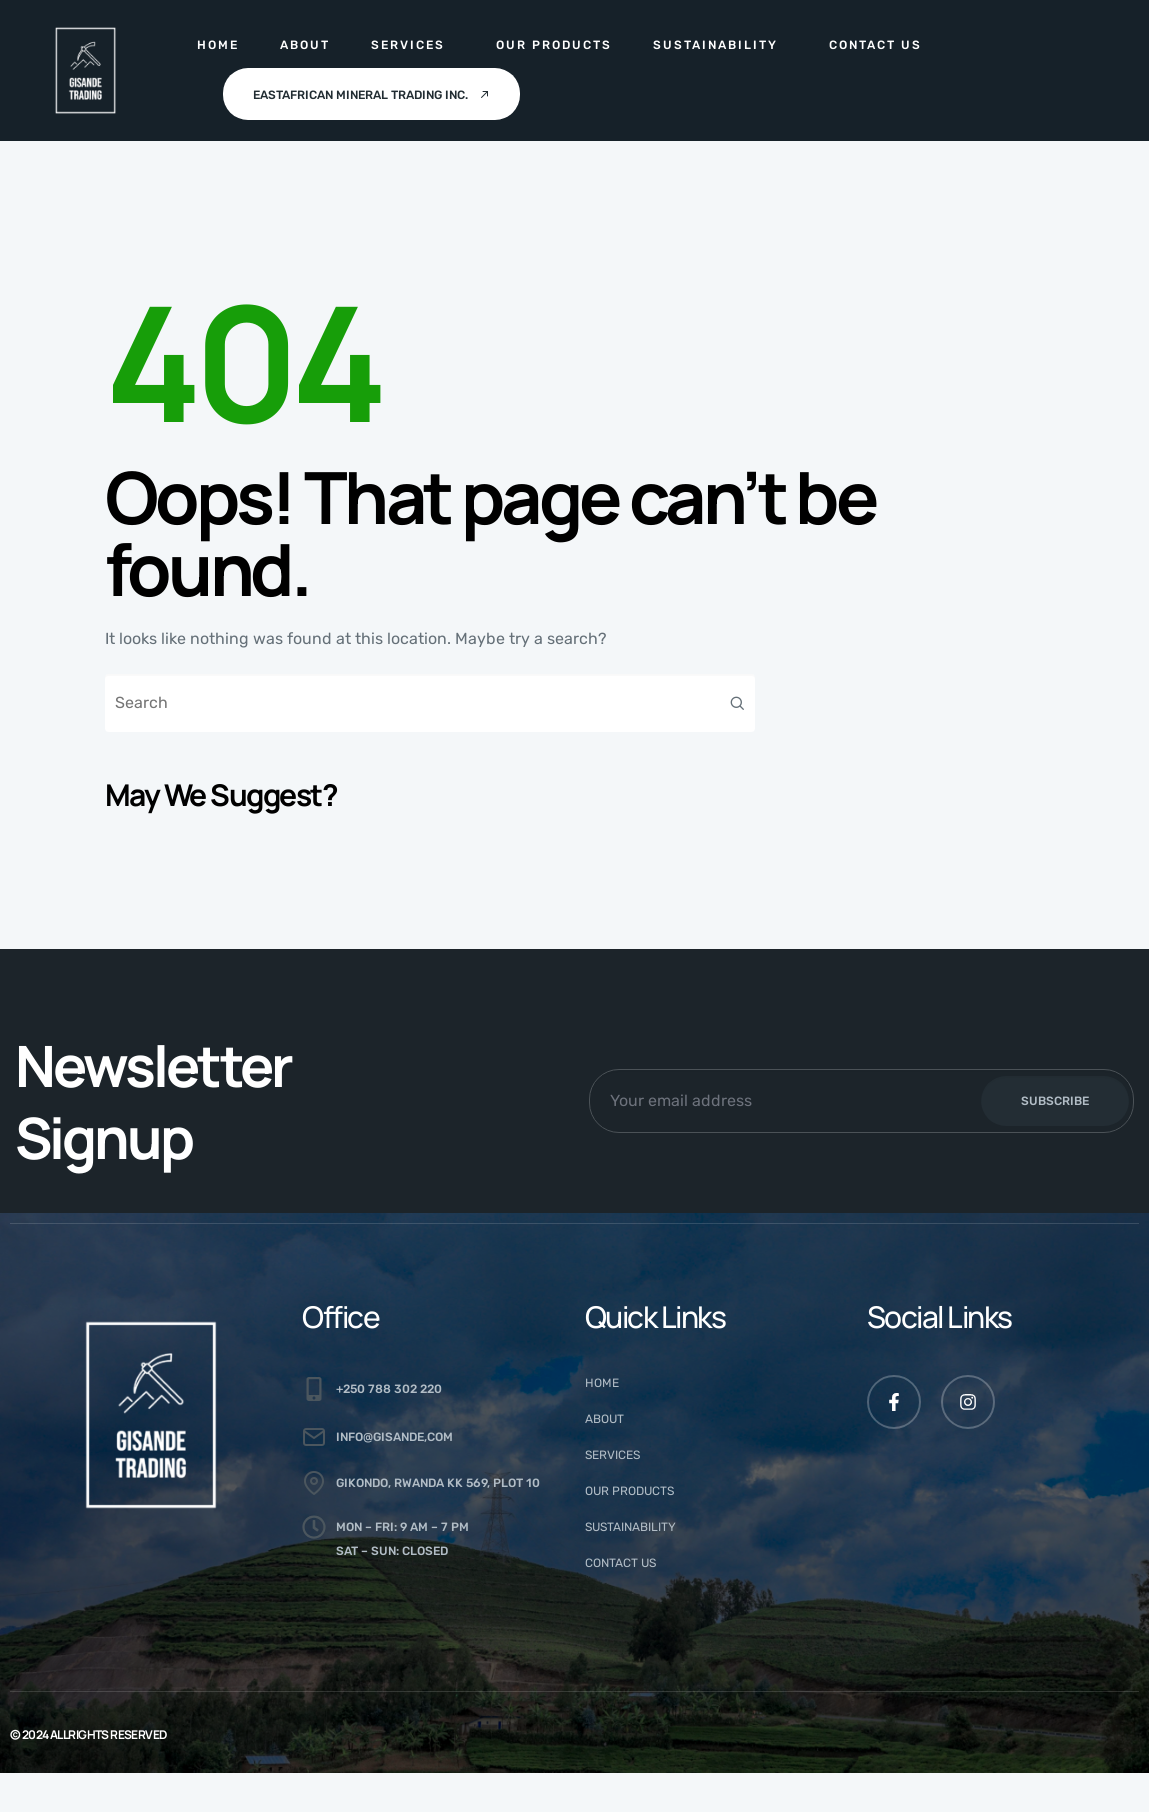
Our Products (554, 45)
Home (218, 45)
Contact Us (875, 45)
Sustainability (715, 45)
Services (408, 45)
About (305, 45)
